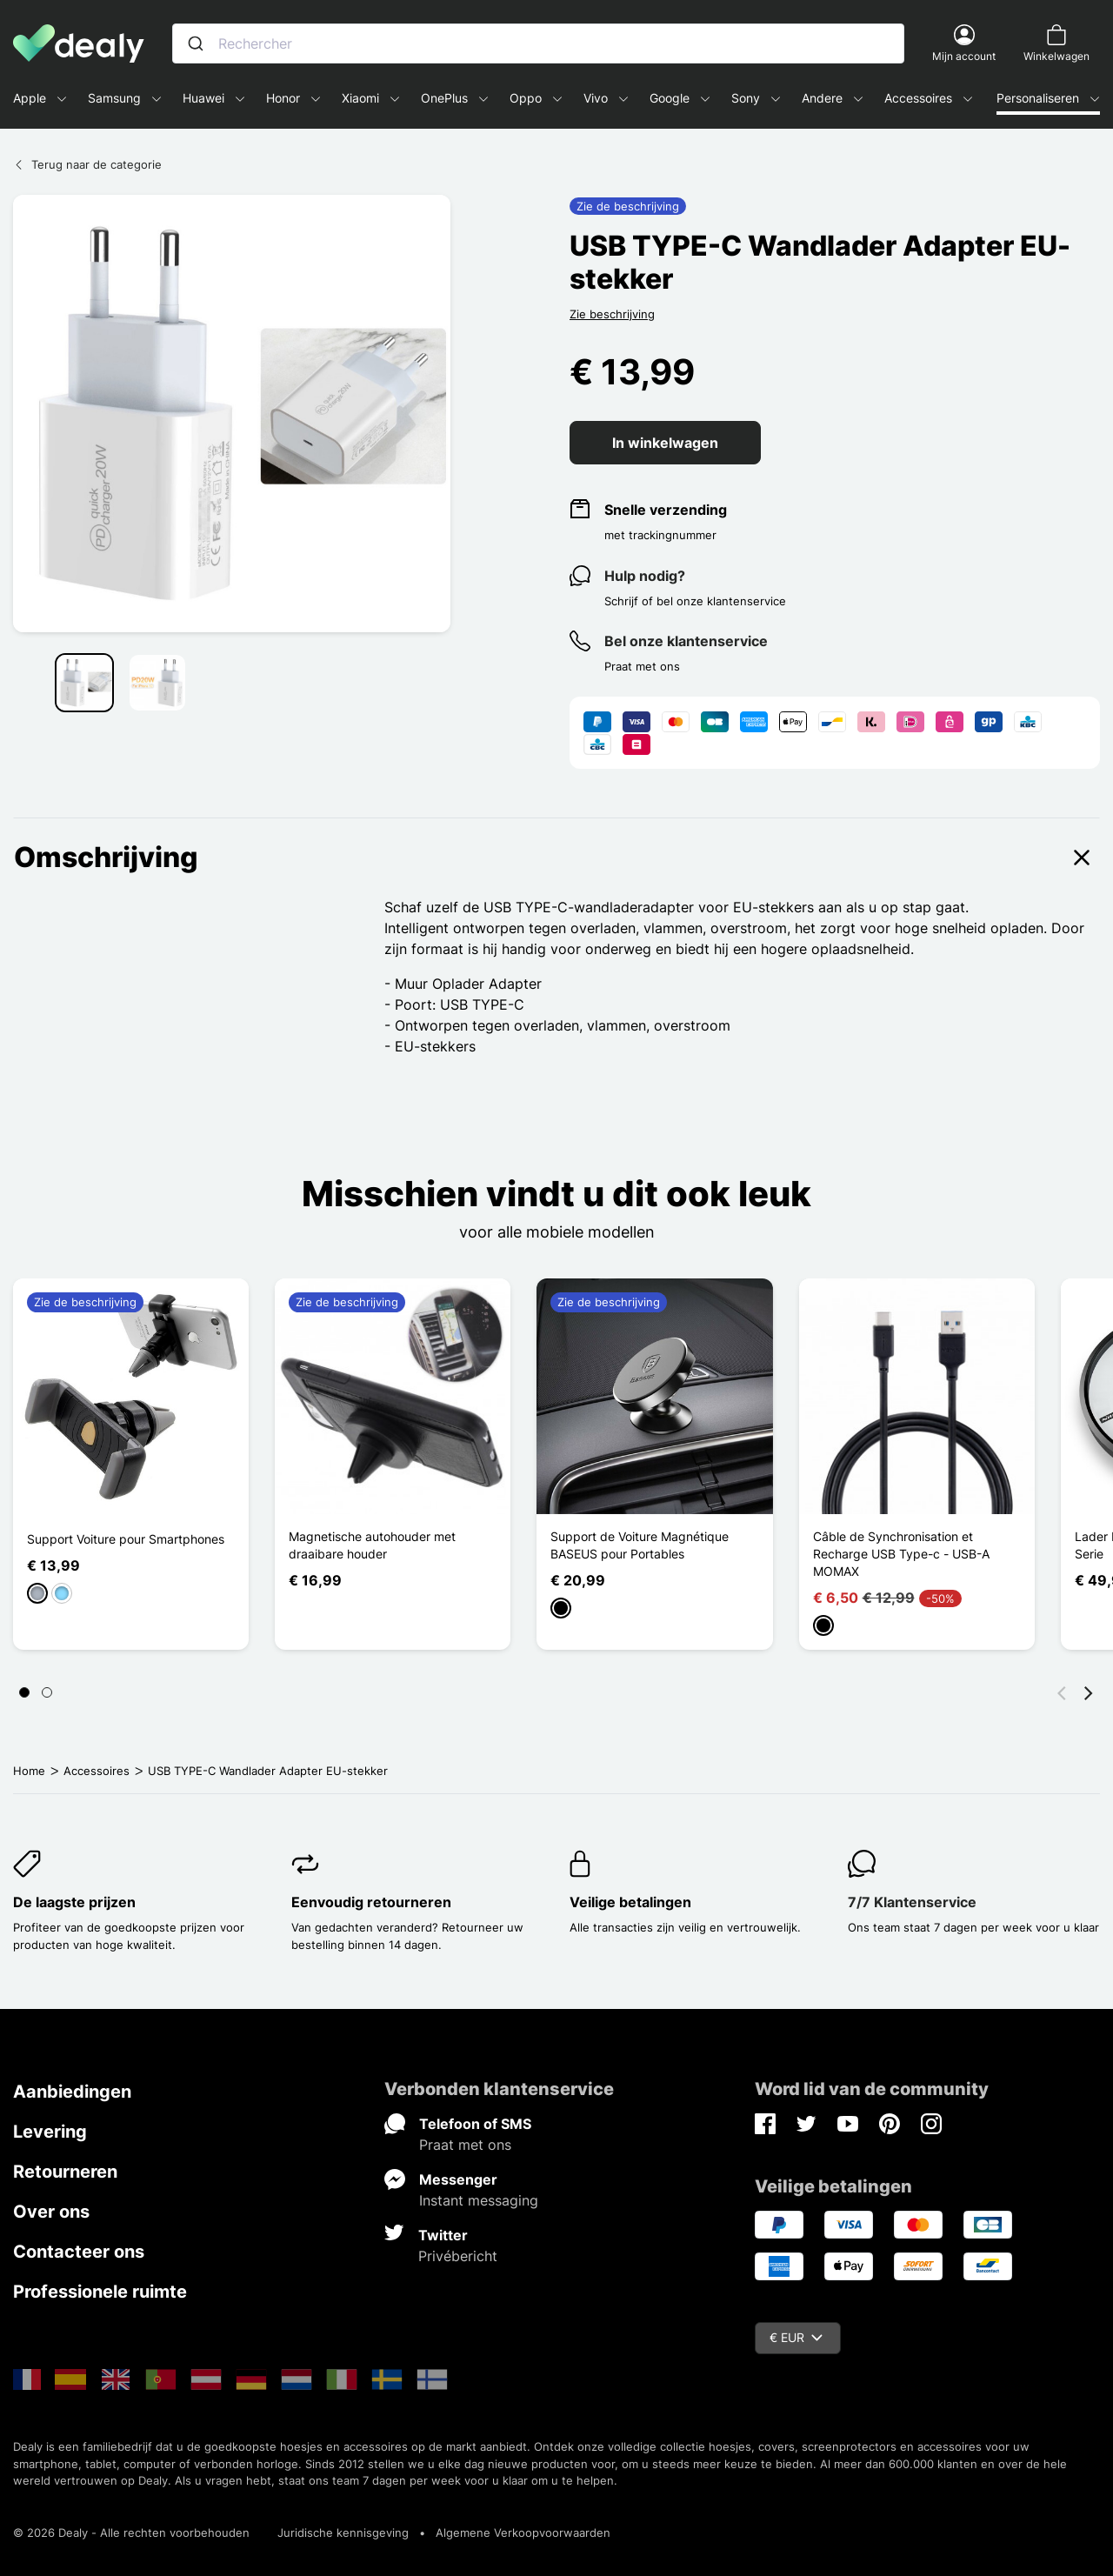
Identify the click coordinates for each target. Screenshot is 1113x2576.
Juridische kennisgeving (343, 2532)
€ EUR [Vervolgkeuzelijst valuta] (796, 2337)
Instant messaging (478, 2200)
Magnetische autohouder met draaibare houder (372, 1545)
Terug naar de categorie (87, 164)
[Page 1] (24, 1692)
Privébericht (457, 2256)
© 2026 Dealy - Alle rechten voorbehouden (131, 2532)
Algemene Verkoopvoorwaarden (523, 2532)
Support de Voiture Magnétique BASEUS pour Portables (639, 1545)
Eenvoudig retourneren (371, 1902)
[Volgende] (1088, 1692)
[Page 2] (47, 1692)
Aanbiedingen (72, 2091)
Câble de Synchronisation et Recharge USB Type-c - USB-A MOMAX (901, 1553)
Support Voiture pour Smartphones (125, 1539)
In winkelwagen (665, 442)
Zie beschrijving (612, 314)
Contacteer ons (78, 2251)
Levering (50, 2131)
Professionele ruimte (100, 2291)
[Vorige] (1061, 1692)
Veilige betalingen (630, 1902)
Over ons (51, 2211)
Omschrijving (556, 857)
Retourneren (65, 2171)
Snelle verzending (665, 509)
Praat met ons (465, 2144)
